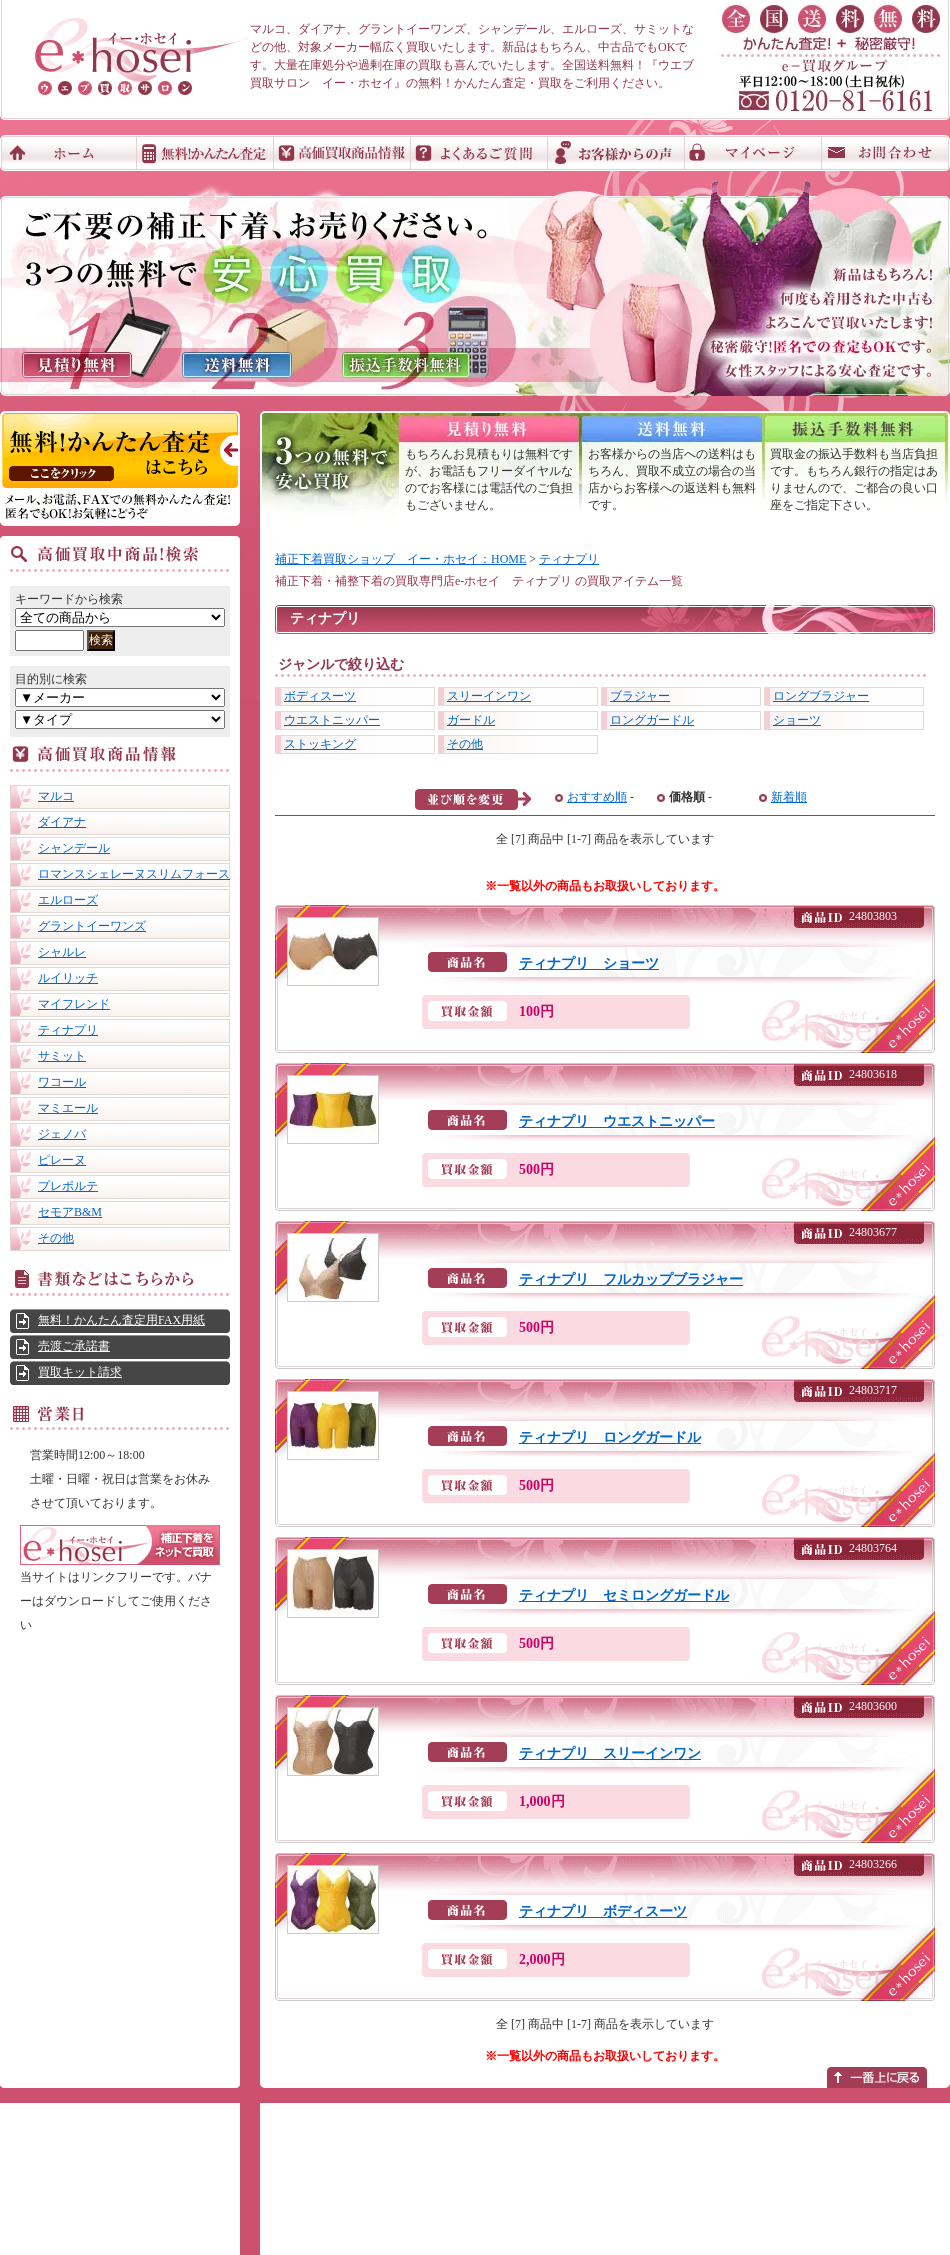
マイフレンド (74, 1004)
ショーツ (797, 720)
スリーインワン (489, 696)
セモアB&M (70, 1212)
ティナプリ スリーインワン (610, 1753)
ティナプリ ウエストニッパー (617, 1121)
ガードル (471, 720)
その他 (56, 1238)
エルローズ (68, 900)
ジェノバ (62, 1134)
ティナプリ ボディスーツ (603, 1911)
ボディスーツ (320, 696)
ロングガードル (652, 720)
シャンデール (74, 848)
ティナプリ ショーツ (589, 963)
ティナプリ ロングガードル (610, 1437)
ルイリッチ (68, 978)
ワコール (62, 1082)
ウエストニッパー (332, 720)
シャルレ (62, 952)
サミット (62, 1056)
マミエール (68, 1108)
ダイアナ (62, 822)
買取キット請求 (80, 1372)
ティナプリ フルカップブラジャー (631, 1279)
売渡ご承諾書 (74, 1346)
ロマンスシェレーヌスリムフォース (134, 874)
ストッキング (320, 744)
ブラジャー (640, 696)
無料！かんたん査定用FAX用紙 (121, 1320)
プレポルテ (68, 1186)
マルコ (56, 796)
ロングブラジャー (821, 696)
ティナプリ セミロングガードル (624, 1595)
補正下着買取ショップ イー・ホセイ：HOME (400, 559)
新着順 (789, 797)
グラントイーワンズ (92, 926)
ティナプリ (68, 1030)
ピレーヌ (62, 1160)
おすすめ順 (597, 797)
